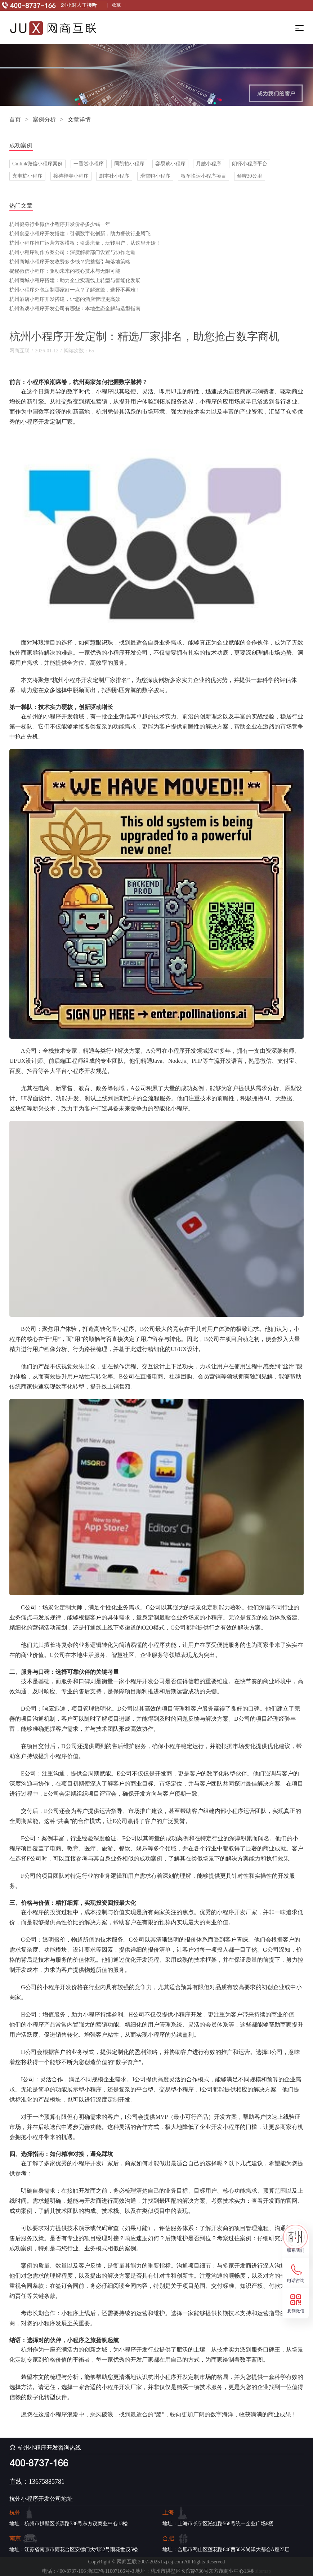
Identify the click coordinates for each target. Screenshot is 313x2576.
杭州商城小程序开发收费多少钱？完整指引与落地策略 (69, 261)
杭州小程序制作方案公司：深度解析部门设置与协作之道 (72, 252)
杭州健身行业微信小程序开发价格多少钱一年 (59, 224)
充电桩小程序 (27, 176)
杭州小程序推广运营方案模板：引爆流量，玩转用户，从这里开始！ (85, 243)
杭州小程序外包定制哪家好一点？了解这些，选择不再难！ (74, 290)
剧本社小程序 (114, 176)
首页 (15, 119)
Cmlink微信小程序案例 (37, 163)
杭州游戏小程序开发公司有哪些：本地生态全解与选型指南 (74, 308)
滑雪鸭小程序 (155, 176)
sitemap (263, 2571)
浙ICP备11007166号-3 (110, 2571)
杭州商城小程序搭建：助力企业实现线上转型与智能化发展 (74, 280)
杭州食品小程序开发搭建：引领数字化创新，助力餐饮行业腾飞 (80, 233)
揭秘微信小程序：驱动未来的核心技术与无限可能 (64, 271)
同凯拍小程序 (129, 163)
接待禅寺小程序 (71, 176)
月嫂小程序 (208, 163)
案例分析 (44, 119)
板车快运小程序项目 (203, 176)
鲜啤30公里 (249, 176)
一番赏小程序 (88, 163)
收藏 (116, 5)
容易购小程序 (170, 163)
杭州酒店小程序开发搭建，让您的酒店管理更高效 (64, 299)
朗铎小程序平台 (249, 163)
